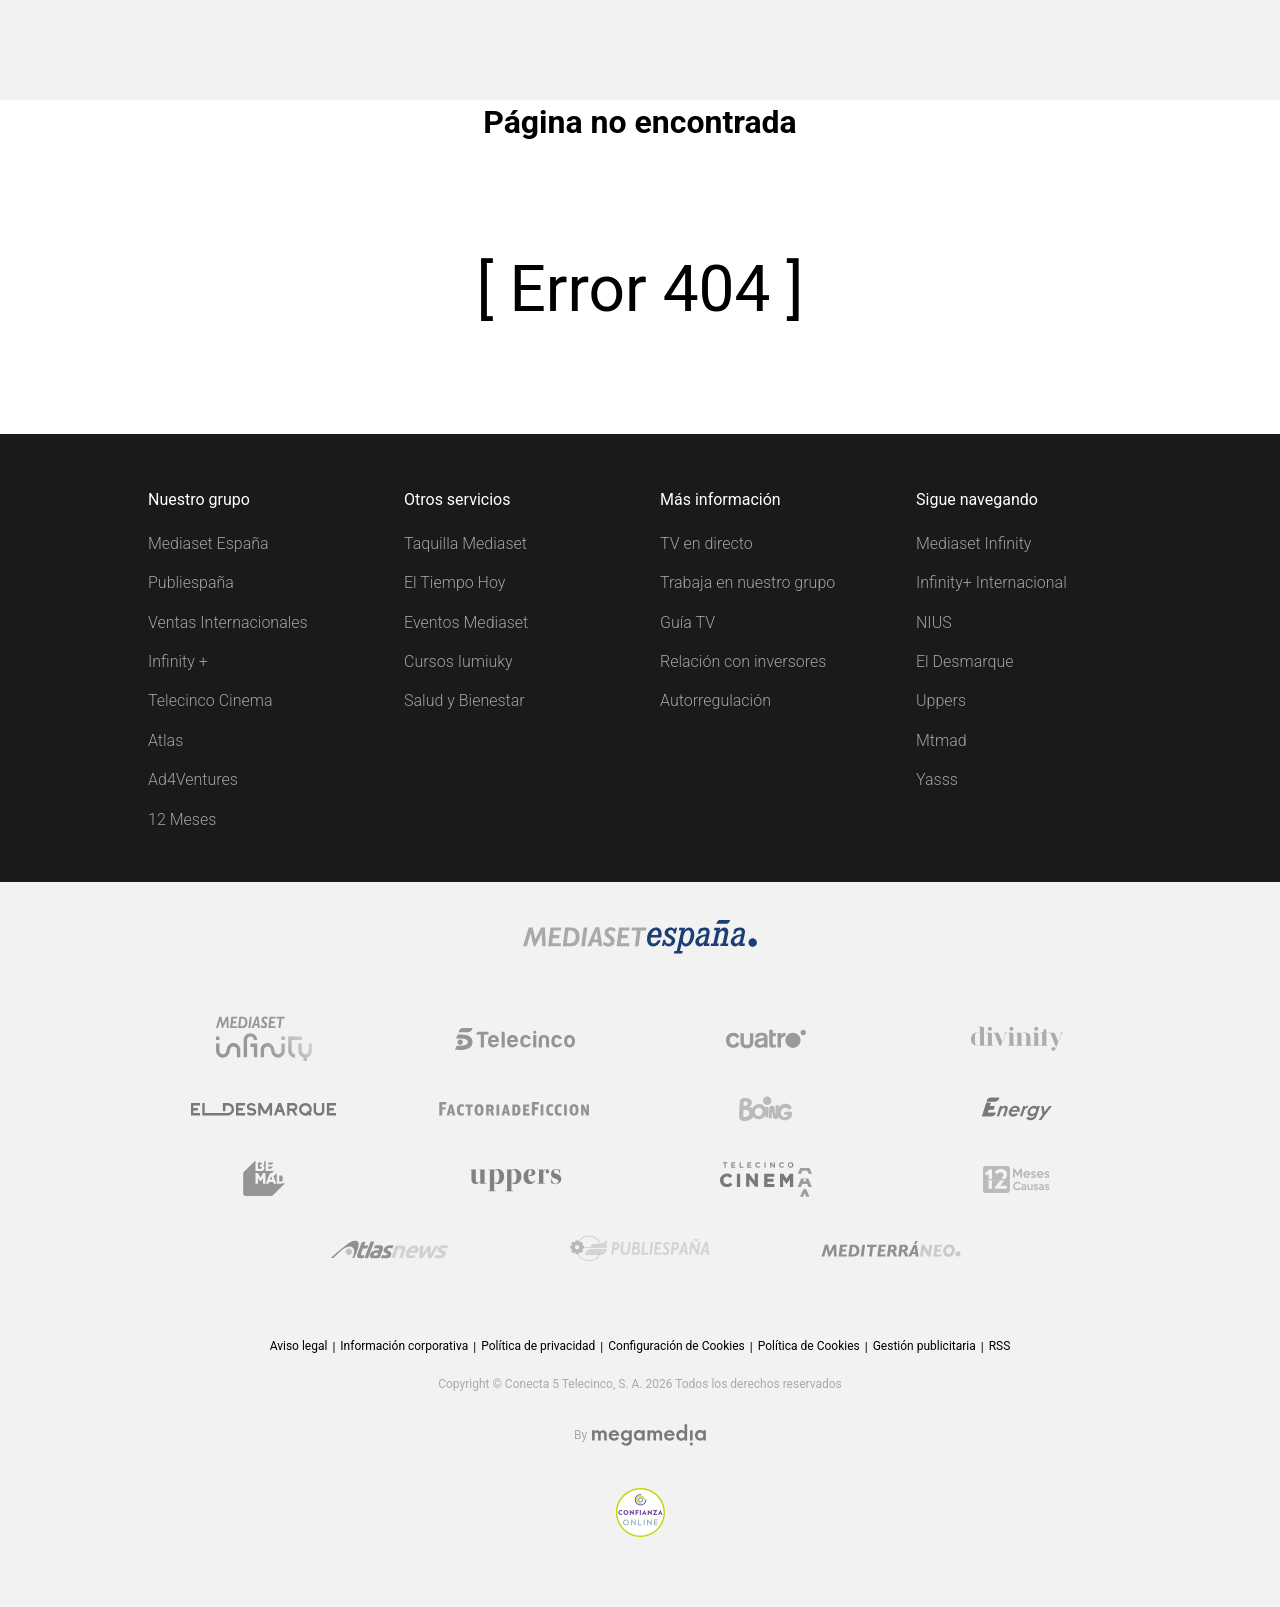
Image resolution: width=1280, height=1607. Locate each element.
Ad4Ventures (193, 779)
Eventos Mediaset (466, 622)
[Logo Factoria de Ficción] (515, 1109)
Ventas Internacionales (228, 622)
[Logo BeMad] (264, 1179)
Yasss (937, 779)
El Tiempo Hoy (454, 582)
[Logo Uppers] (515, 1179)
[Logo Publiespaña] (640, 1249)
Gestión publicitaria (924, 1346)
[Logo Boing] (766, 1109)
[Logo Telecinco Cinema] (766, 1179)
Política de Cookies (809, 1346)
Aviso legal (299, 1346)
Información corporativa (404, 1346)
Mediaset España (208, 543)
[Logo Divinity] (1017, 1039)
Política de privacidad (538, 1346)
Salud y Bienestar (464, 700)
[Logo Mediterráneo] (891, 1249)
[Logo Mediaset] (640, 948)
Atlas (165, 740)
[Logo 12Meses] (1016, 1179)
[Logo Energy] (1017, 1109)
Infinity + (178, 661)
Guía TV (687, 622)
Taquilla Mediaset (465, 543)
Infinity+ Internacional (991, 582)
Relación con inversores (743, 661)
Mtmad (941, 740)
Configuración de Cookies (676, 1346)
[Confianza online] (640, 1531)
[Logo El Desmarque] (263, 1109)
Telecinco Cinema (210, 700)
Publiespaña (191, 582)
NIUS (934, 622)
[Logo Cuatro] (766, 1039)
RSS (1000, 1346)
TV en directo (706, 543)
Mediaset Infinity (973, 543)
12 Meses (182, 819)
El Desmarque (964, 661)
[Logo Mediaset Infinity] (264, 1039)
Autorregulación (715, 700)
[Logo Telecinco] (515, 1039)
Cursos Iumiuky (458, 661)
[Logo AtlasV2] (389, 1249)
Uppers (941, 700)
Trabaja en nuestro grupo (747, 582)
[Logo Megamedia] (649, 1435)
